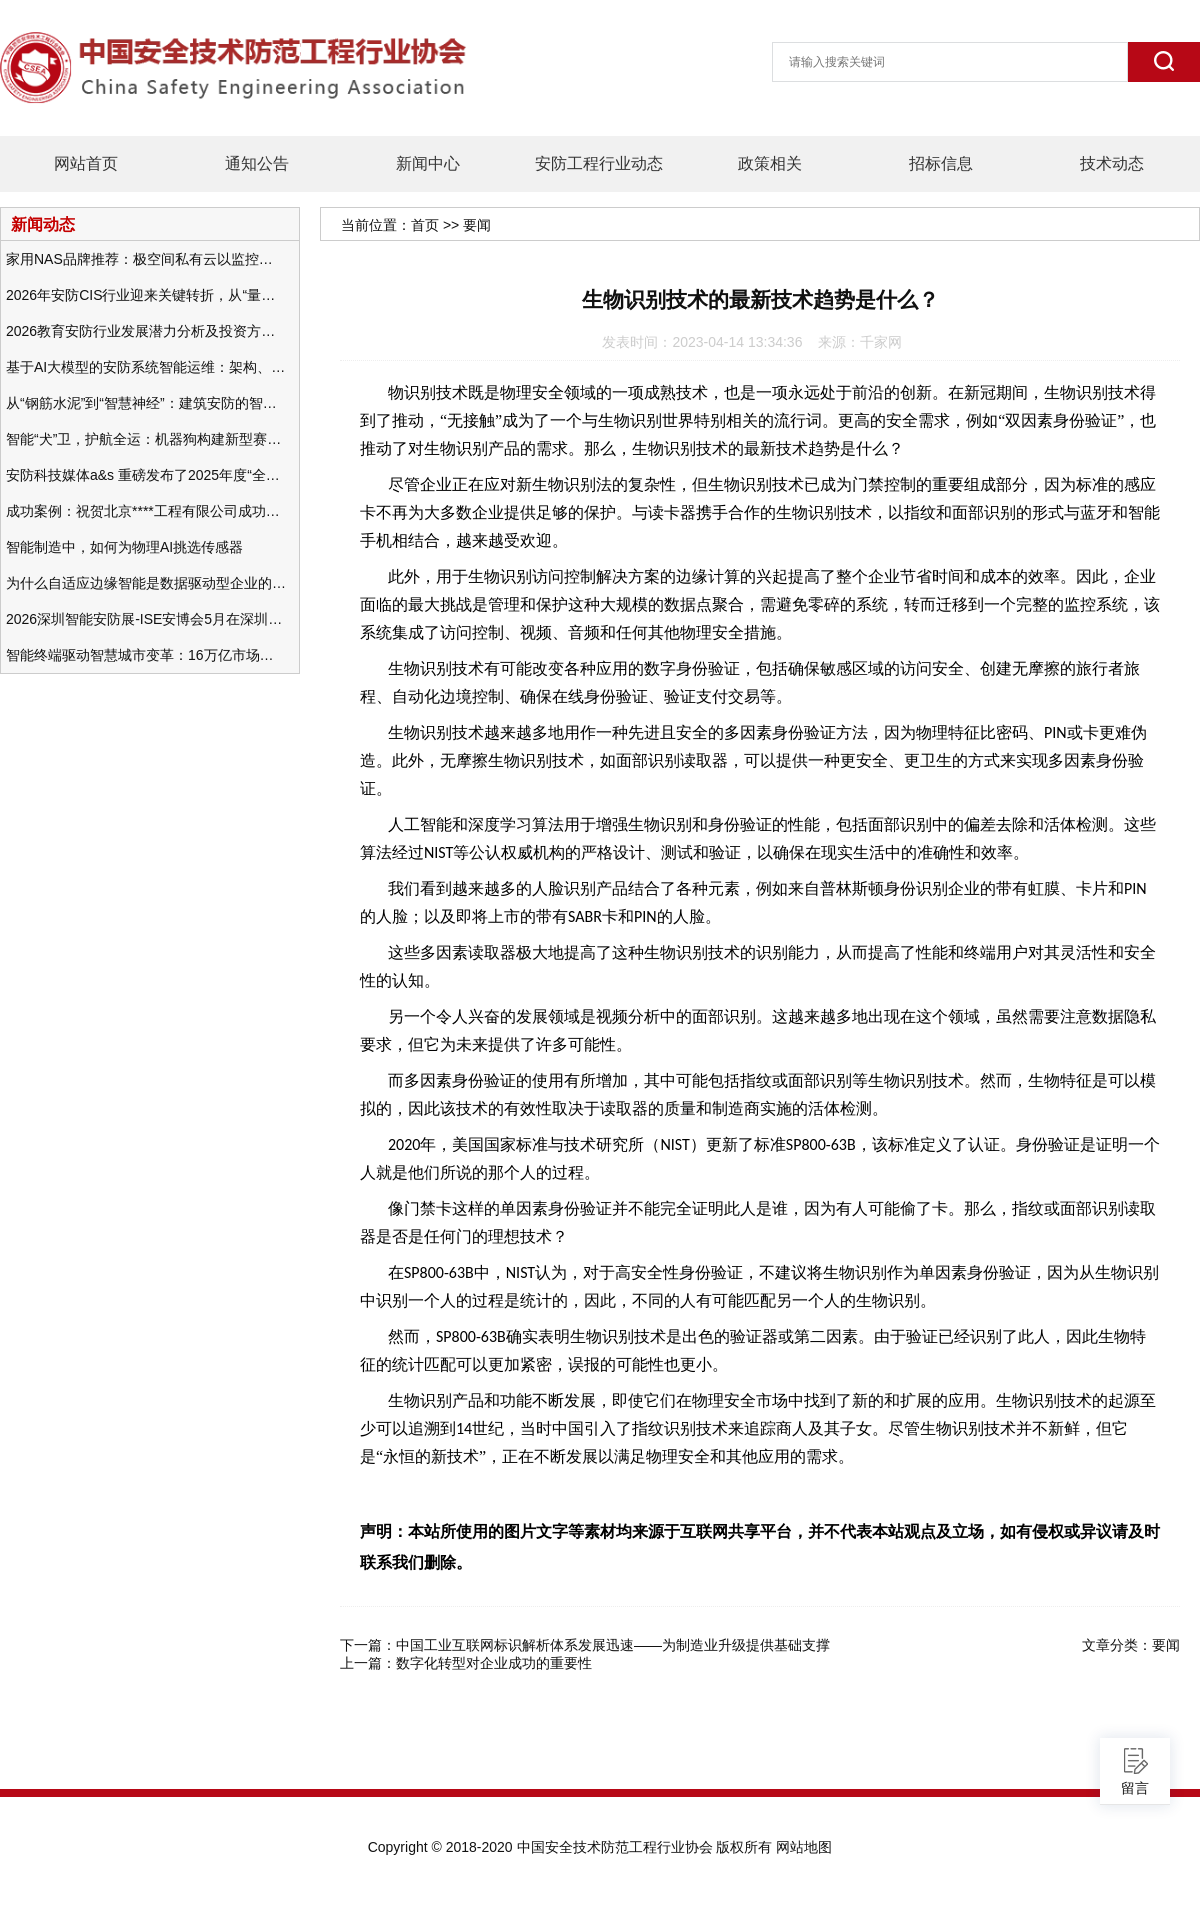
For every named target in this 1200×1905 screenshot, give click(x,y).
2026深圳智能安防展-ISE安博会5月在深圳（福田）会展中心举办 (146, 619)
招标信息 (941, 163)
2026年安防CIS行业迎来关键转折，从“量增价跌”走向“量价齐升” (146, 295)
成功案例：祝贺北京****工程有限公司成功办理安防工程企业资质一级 (146, 511)
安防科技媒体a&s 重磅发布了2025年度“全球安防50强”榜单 (146, 475)
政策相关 (770, 163)
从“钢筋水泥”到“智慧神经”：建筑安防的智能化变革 (146, 403)
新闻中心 (428, 163)
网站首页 (86, 163)
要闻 (477, 225)
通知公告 (257, 163)
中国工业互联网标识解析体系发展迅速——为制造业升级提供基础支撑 (613, 1645)
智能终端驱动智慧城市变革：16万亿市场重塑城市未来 (146, 655)
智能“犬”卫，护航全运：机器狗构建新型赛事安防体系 (146, 439)
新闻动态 (43, 224)
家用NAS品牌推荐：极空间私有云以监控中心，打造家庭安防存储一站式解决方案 (146, 259)
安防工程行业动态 (599, 163)
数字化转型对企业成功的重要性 (494, 1663)
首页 (425, 225)
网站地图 (804, 1847)
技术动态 (1112, 163)
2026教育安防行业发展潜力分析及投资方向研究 (146, 331)
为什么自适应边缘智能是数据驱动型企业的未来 (146, 583)
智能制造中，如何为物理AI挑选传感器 (124, 547)
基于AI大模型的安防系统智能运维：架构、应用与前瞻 (146, 367)
